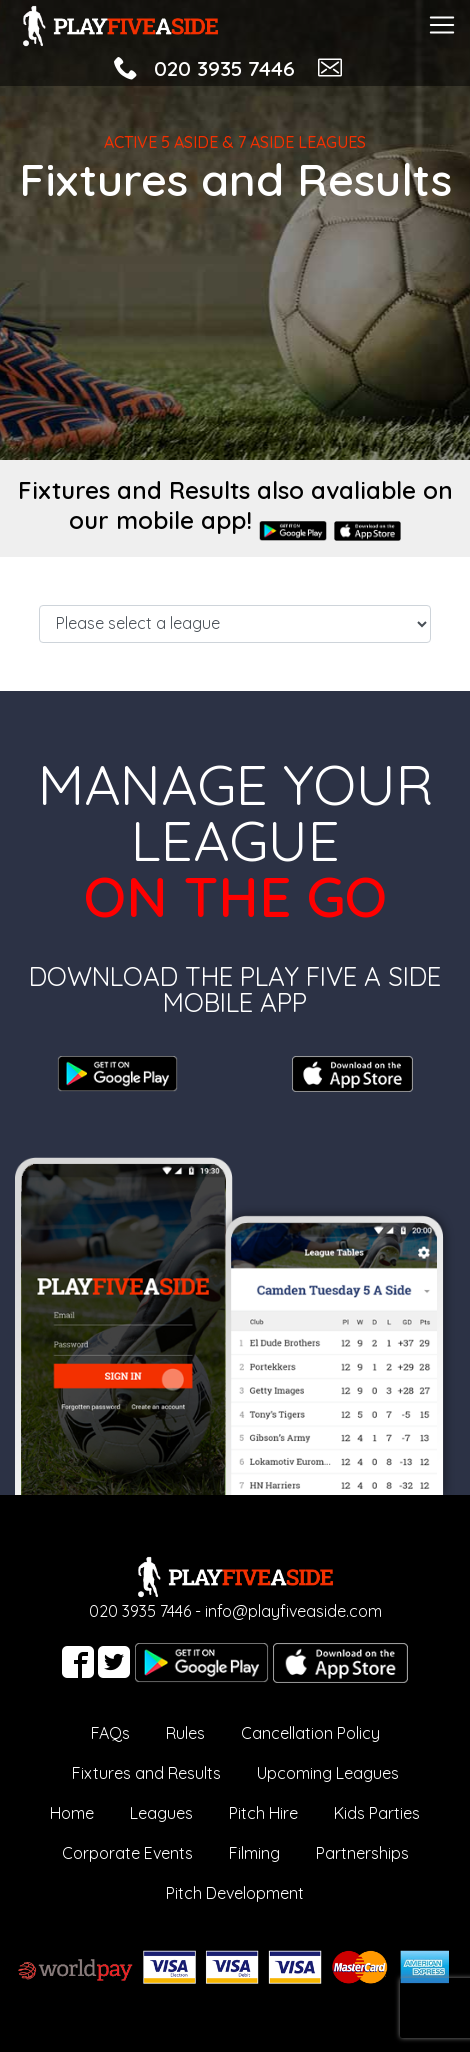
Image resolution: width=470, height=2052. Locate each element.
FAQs (110, 1733)
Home (72, 1813)
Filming (254, 1853)
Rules (185, 1733)
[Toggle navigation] (442, 22)
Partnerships (362, 1853)
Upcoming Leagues (328, 1773)
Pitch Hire (263, 1813)
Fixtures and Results (146, 1773)
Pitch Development (235, 1893)
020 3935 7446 (224, 68)
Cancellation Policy (310, 1733)
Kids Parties (377, 1813)
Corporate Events (127, 1853)
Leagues (161, 1813)
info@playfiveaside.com (293, 1611)
